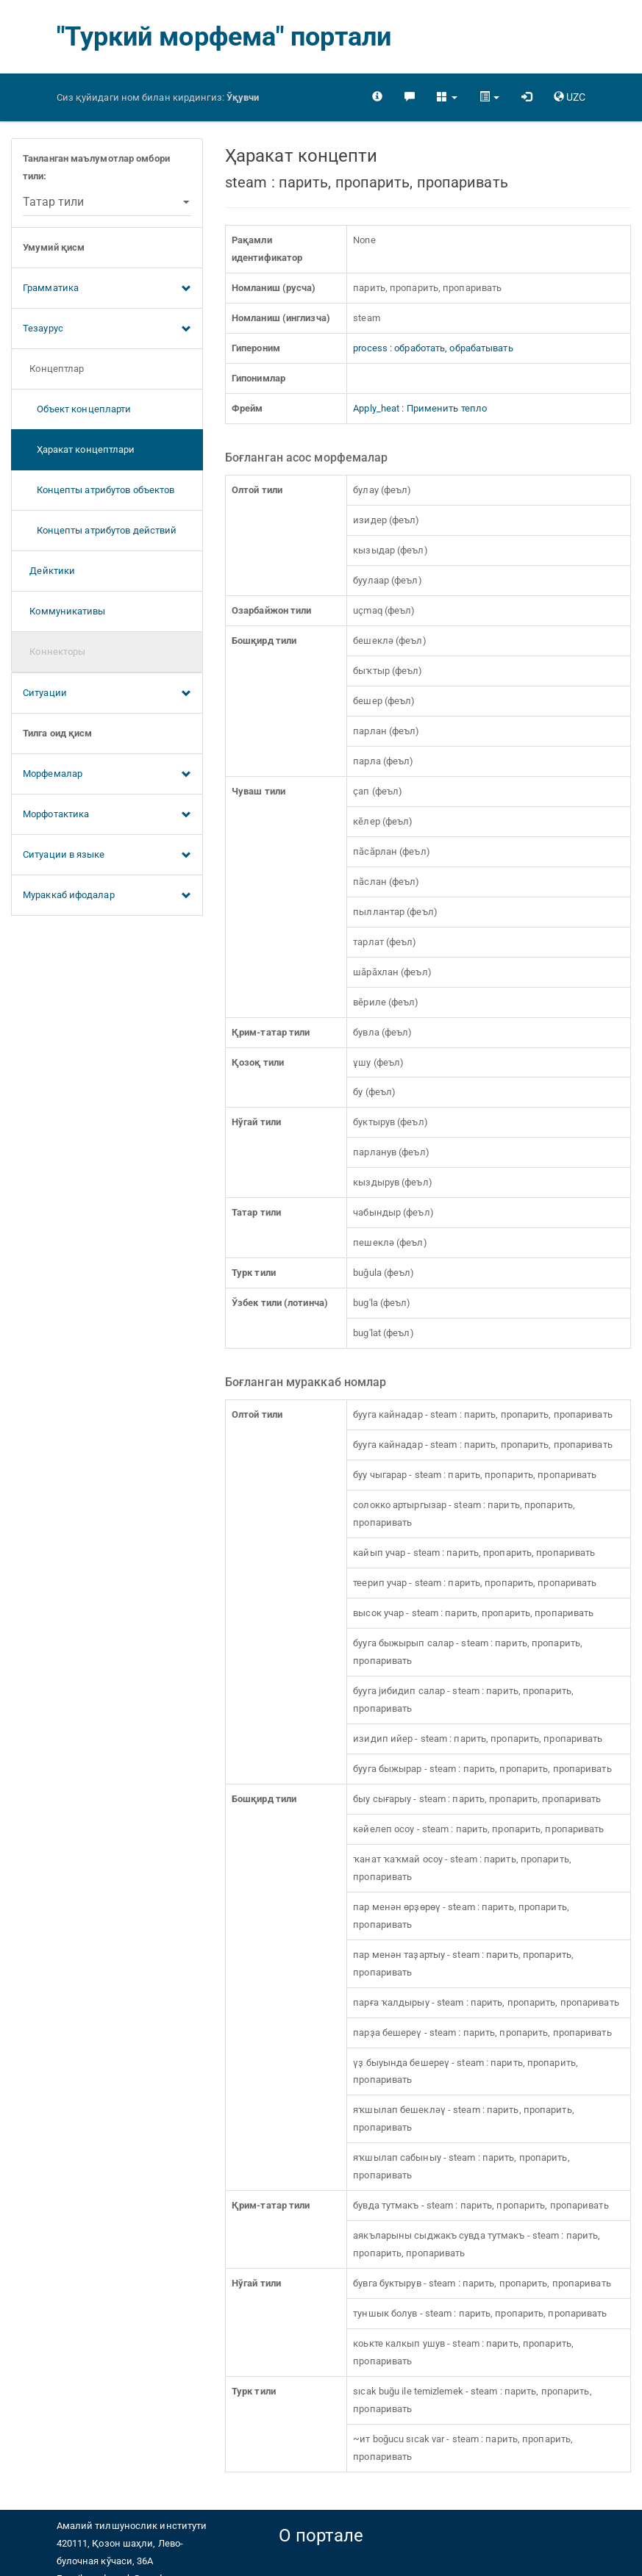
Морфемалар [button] (107, 774)
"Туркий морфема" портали (224, 36)
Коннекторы (54, 651)
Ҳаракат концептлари (79, 449)
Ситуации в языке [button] (107, 855)
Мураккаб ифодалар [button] (107, 896)
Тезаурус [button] (107, 329)
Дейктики (49, 570)
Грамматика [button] (107, 289)
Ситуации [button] (107, 694)
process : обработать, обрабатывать (433, 348)
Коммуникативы (64, 611)
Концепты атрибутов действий (99, 530)
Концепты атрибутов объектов (98, 489)
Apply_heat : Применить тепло (420, 408)
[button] (447, 97)
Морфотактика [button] (107, 815)
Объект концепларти (77, 409)
